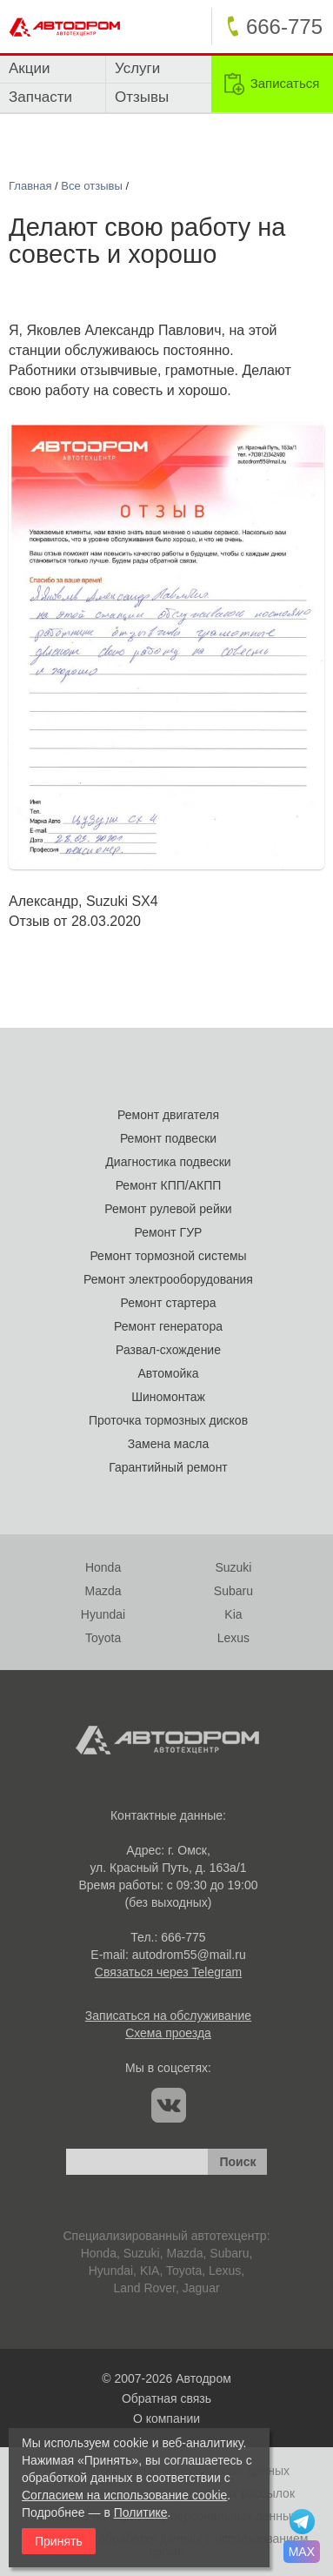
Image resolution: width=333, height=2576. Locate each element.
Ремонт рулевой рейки (167, 1209)
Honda (103, 1567)
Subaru (233, 1591)
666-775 (183, 1937)
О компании (166, 2418)
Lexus (233, 1638)
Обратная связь (166, 2398)
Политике (141, 2512)
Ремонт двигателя (168, 1115)
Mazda (103, 1591)
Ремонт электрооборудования (168, 1279)
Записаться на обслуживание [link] (168, 2016)
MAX (302, 2552)
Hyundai (103, 1614)
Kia (233, 1614)
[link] (272, 83)
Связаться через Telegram (168, 1972)
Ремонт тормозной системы (168, 1256)
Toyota (103, 1638)
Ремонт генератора (168, 1326)
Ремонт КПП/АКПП (169, 1185)
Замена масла (168, 1444)
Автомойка (168, 1373)
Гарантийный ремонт (168, 1467)
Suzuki (233, 1567)
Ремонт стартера (168, 1303)
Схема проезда (168, 2033)
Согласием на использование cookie (124, 2495)
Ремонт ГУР (169, 1232)
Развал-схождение (168, 1350)
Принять (59, 2541)
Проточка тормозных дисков (168, 1420)
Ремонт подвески (168, 1138)
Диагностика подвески (167, 1162)
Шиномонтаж (168, 1397)
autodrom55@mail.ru (189, 1955)
